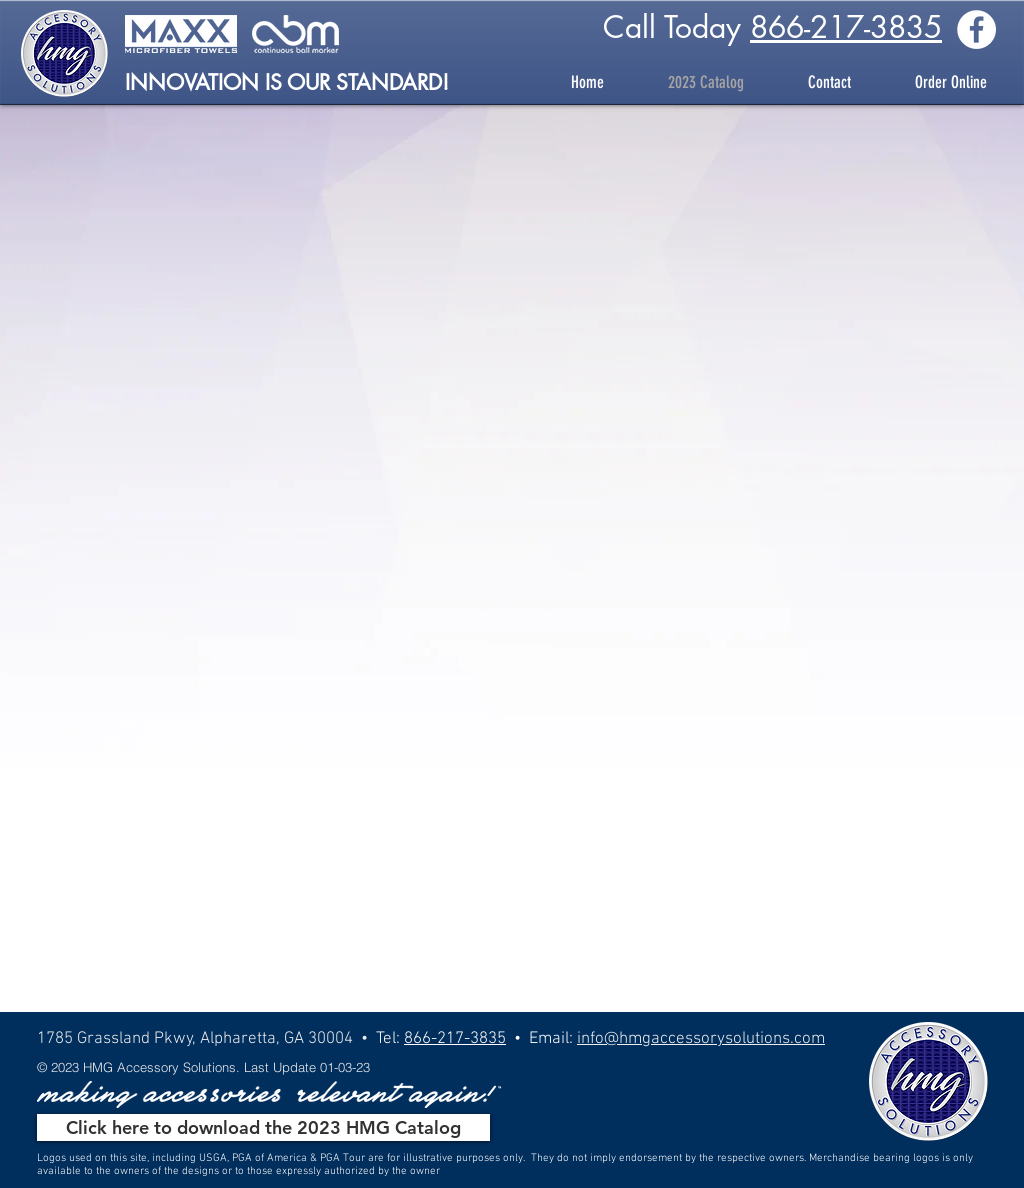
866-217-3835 (846, 27)
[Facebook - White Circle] (976, 29)
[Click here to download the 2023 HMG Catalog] (263, 1127)
